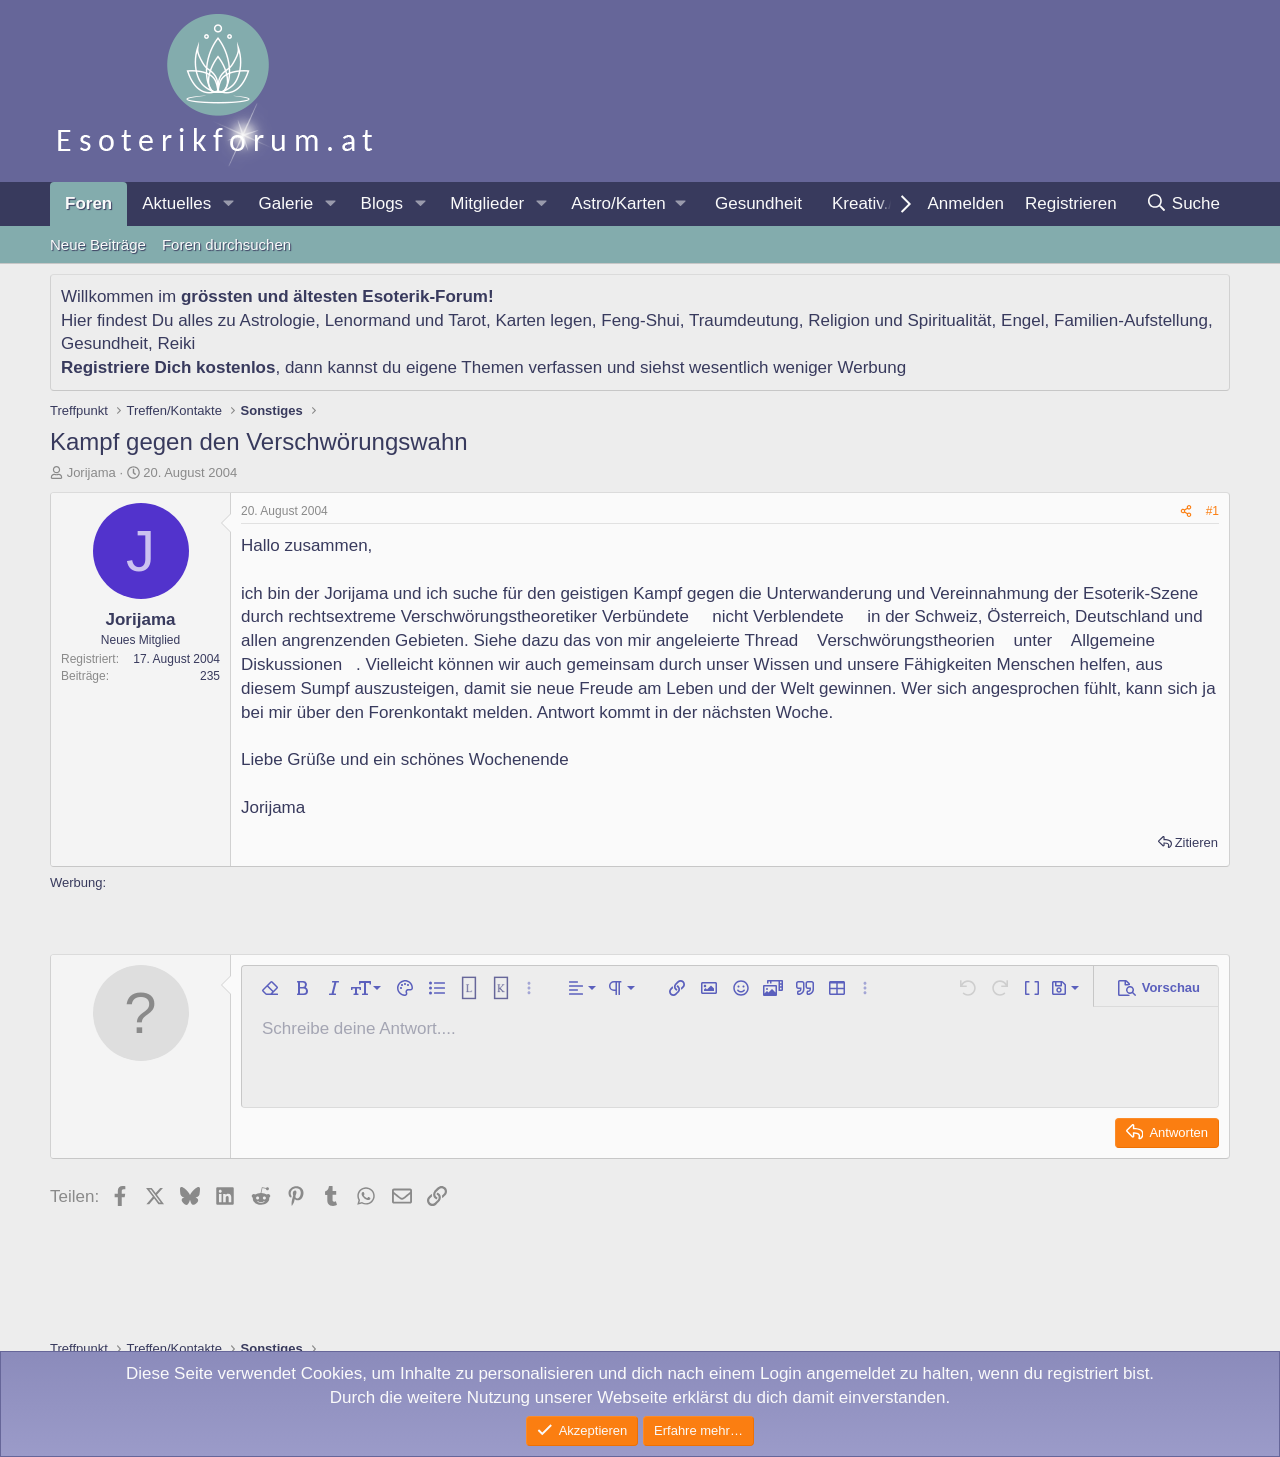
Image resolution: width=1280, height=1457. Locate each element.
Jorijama (91, 472)
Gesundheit (758, 203)
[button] (228, 204)
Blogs (382, 203)
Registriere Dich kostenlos (168, 367)
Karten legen (543, 320)
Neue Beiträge (98, 244)
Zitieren (1196, 842)
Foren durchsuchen (226, 244)
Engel (1022, 320)
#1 (1212, 511)
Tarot (467, 320)
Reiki (176, 343)
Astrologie (278, 320)
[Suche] (1182, 204)
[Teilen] (1186, 511)
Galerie (285, 203)
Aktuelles (176, 203)
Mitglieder (487, 203)
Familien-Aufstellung (1131, 320)
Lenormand (368, 320)
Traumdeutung (744, 320)
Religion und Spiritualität (899, 320)
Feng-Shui (640, 320)
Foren (88, 203)
